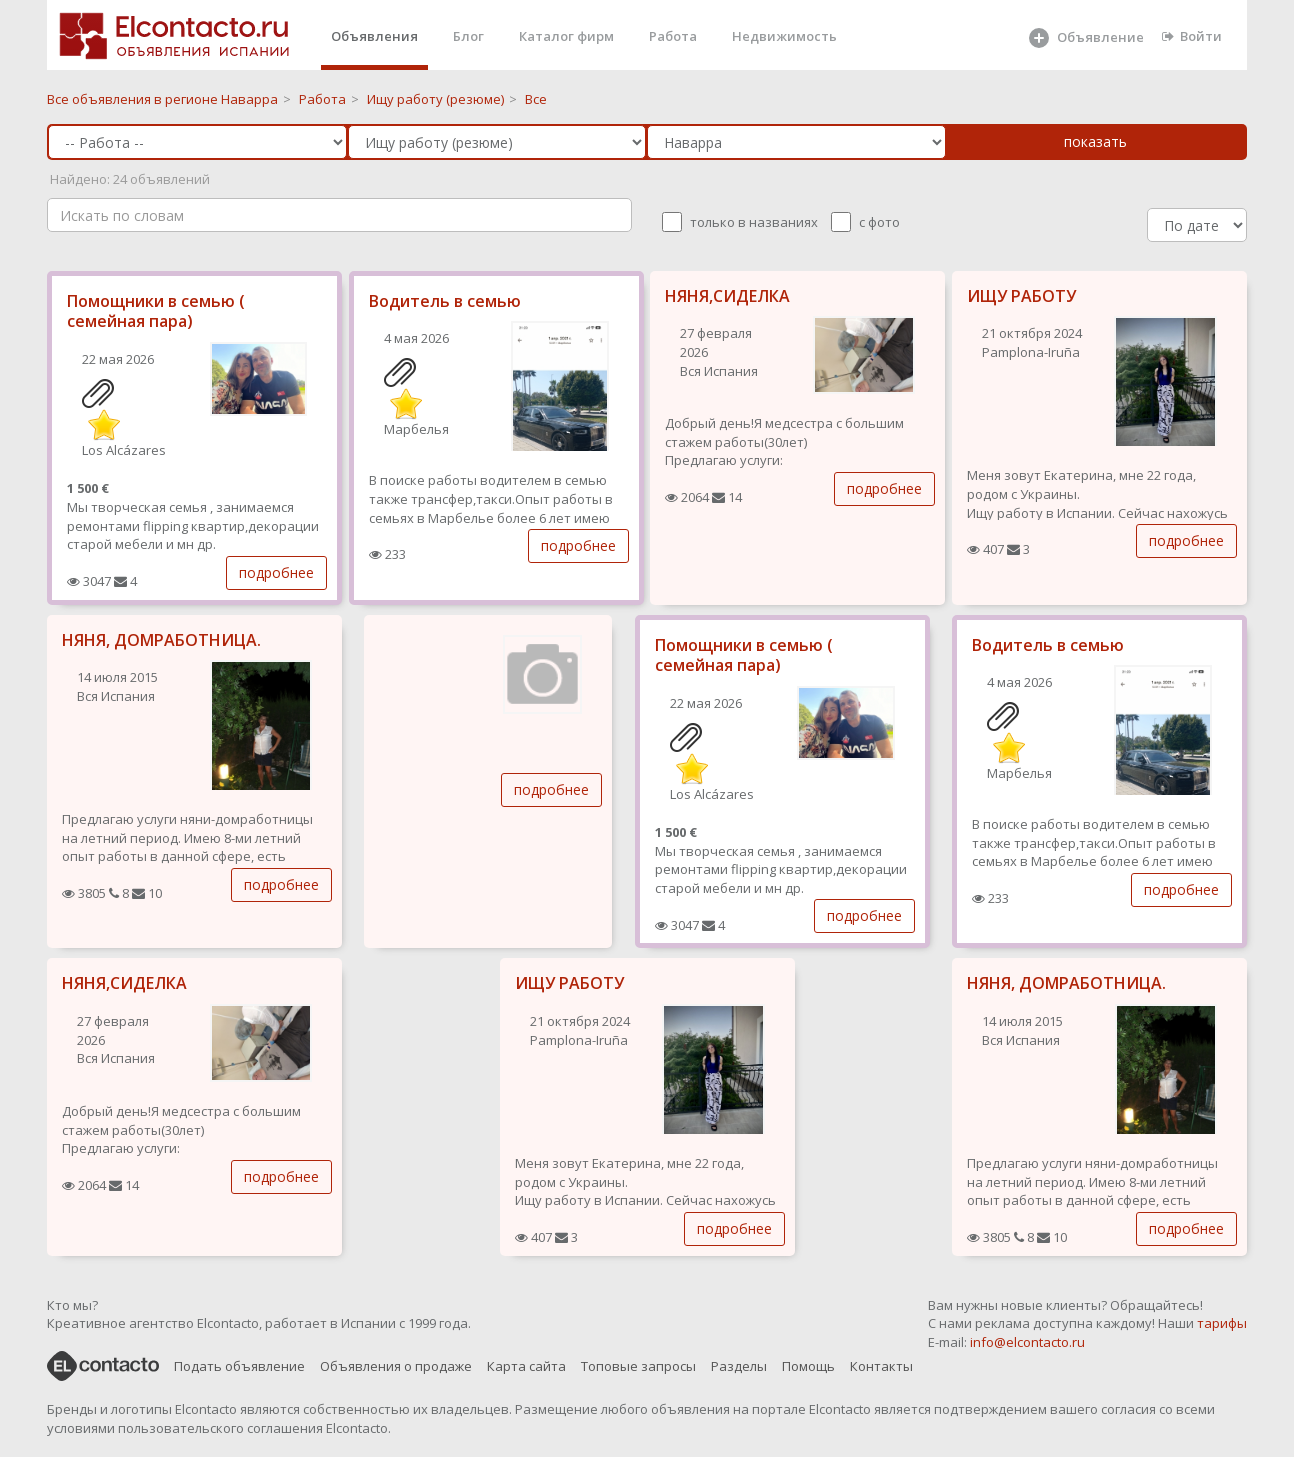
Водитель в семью (445, 301)
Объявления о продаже (396, 1366)
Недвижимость (784, 36)
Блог (468, 36)
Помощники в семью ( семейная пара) (156, 311)
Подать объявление (239, 1366)
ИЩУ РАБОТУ (1021, 296)
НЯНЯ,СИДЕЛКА (727, 296)
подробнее (276, 572)
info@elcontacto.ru (1027, 1342)
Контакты (881, 1366)
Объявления (374, 36)
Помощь (808, 1366)
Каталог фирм (566, 36)
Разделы (739, 1366)
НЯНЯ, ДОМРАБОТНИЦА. (161, 640)
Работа (673, 36)
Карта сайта (526, 1366)
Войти (1192, 36)
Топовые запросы (638, 1366)
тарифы (1222, 1323)
